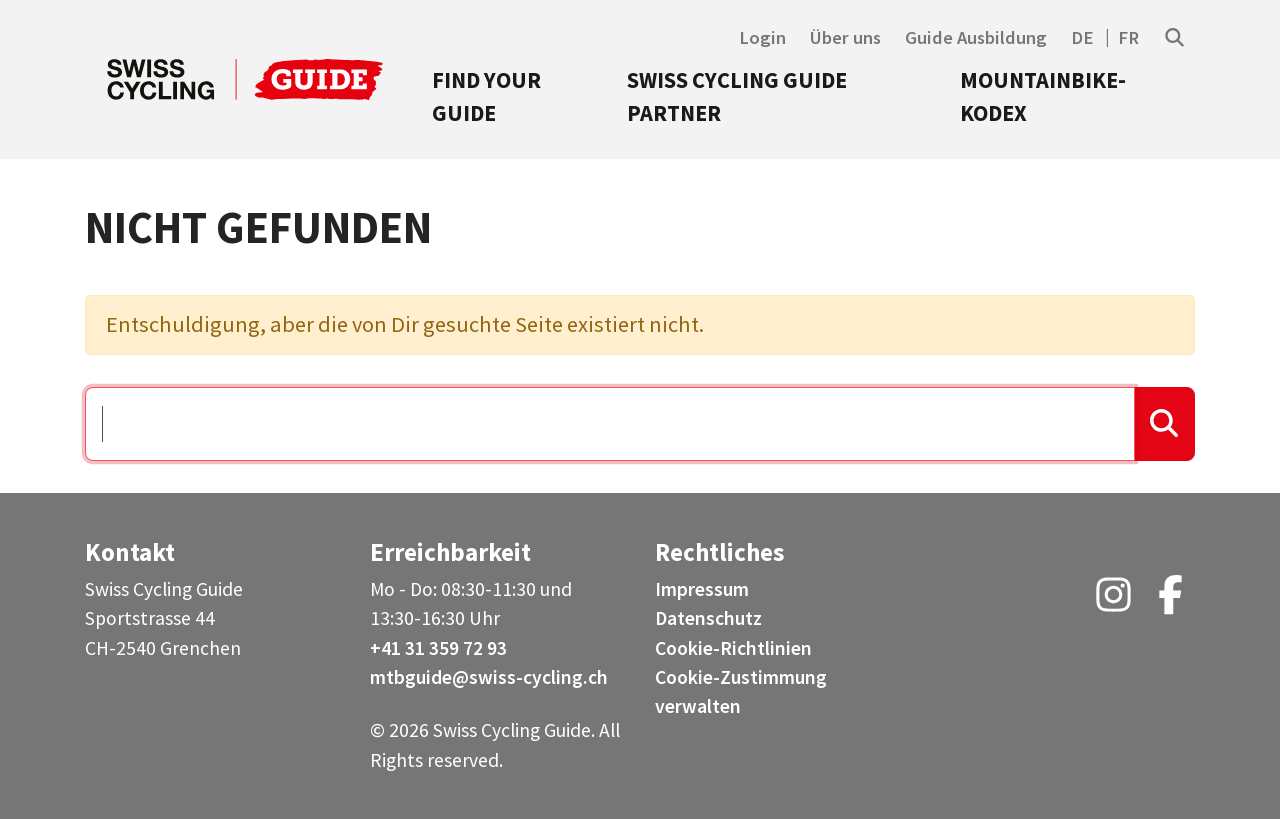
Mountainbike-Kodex (1043, 97)
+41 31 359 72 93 (438, 648)
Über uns (845, 37)
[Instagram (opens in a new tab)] (1113, 602)
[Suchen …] (610, 424)
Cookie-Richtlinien (733, 648)
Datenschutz (708, 618)
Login (762, 37)
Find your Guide (486, 97)
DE (1082, 37)
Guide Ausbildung (976, 37)
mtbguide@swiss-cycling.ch (489, 677)
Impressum (702, 589)
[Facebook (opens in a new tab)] (1170, 602)
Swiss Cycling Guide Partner (737, 97)
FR (1128, 37)
